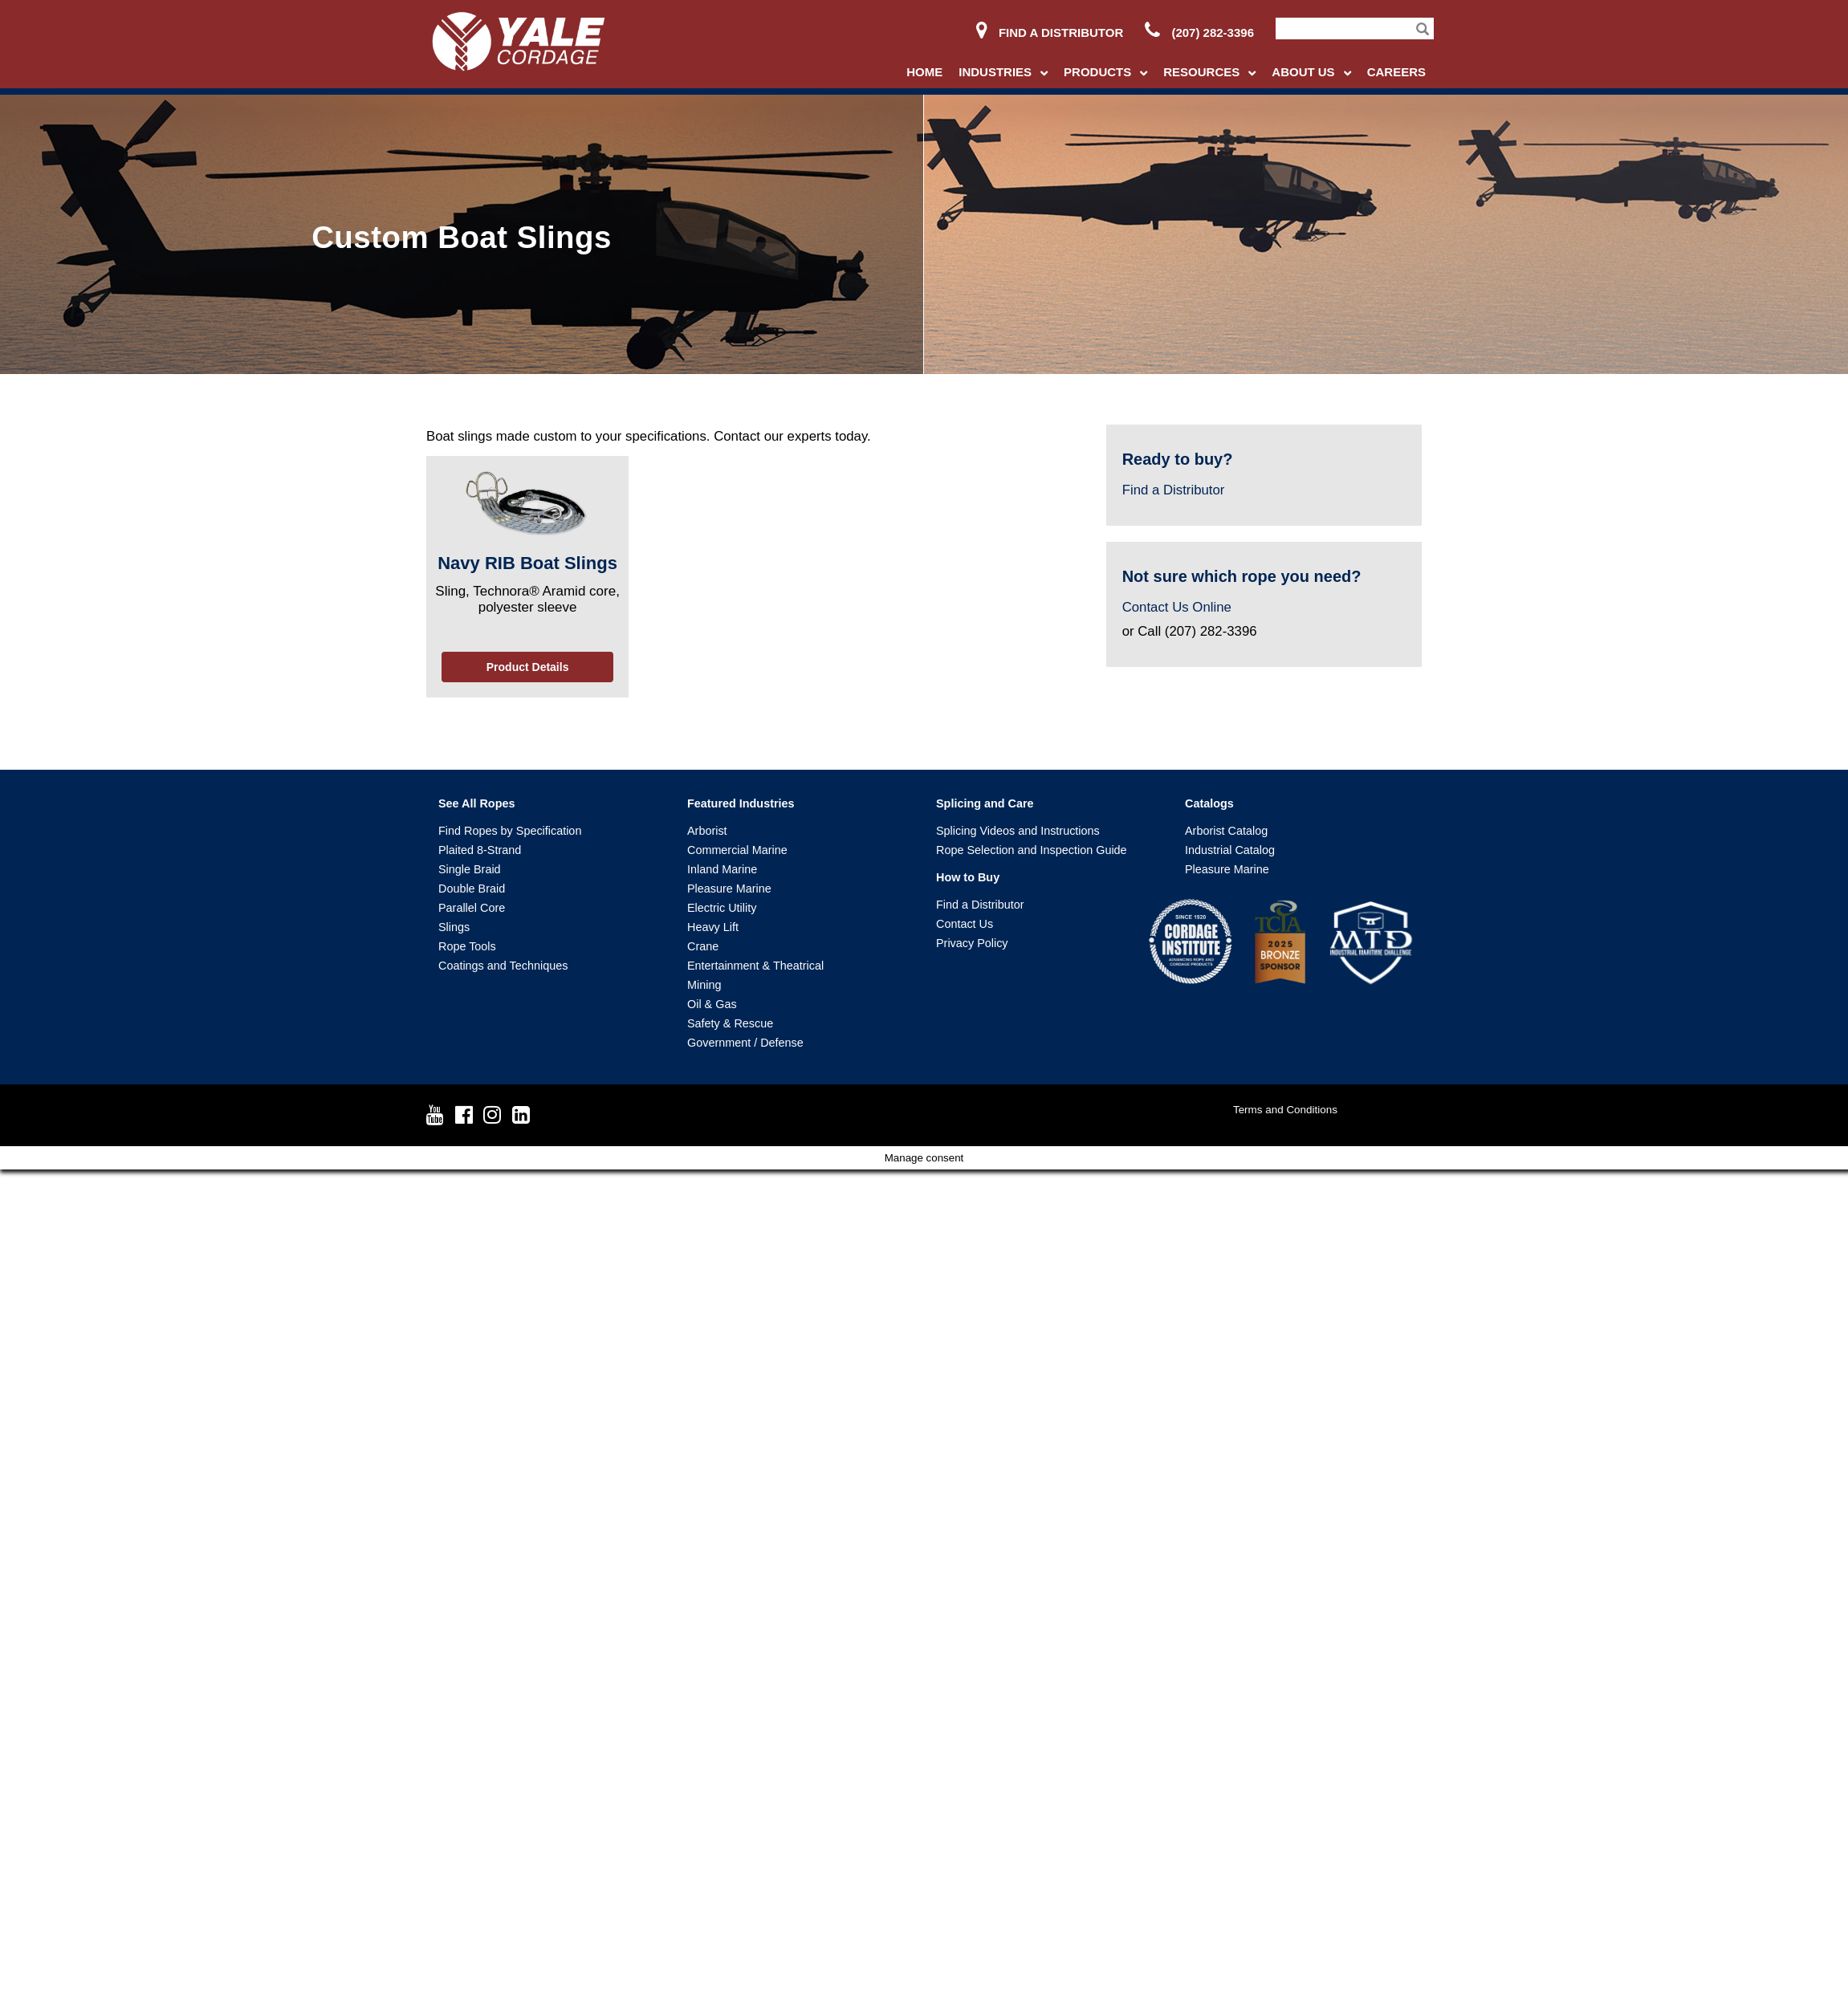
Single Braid (469, 869)
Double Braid (471, 888)
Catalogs (1209, 803)
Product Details (527, 667)
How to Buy (967, 877)
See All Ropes (476, 803)
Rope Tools (467, 946)
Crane (702, 946)
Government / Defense (745, 1042)
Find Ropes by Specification (509, 830)
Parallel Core (471, 907)
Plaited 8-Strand (479, 850)
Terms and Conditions (1285, 1110)
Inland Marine (722, 869)
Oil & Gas (712, 1004)
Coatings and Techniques (503, 965)
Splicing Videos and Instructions (1018, 830)
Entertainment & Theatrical (755, 965)
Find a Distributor (1049, 32)
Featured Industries (741, 803)
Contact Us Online (1176, 607)
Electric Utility (721, 907)
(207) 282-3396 (1199, 32)
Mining (704, 984)
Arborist (707, 830)
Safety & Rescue (730, 1023)
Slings (454, 927)
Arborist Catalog (1226, 830)
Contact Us (964, 923)
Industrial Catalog (1230, 850)
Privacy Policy (972, 943)
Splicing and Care (985, 803)
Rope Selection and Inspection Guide (1031, 850)
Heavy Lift (713, 927)
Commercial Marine (737, 850)
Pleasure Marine (729, 888)
